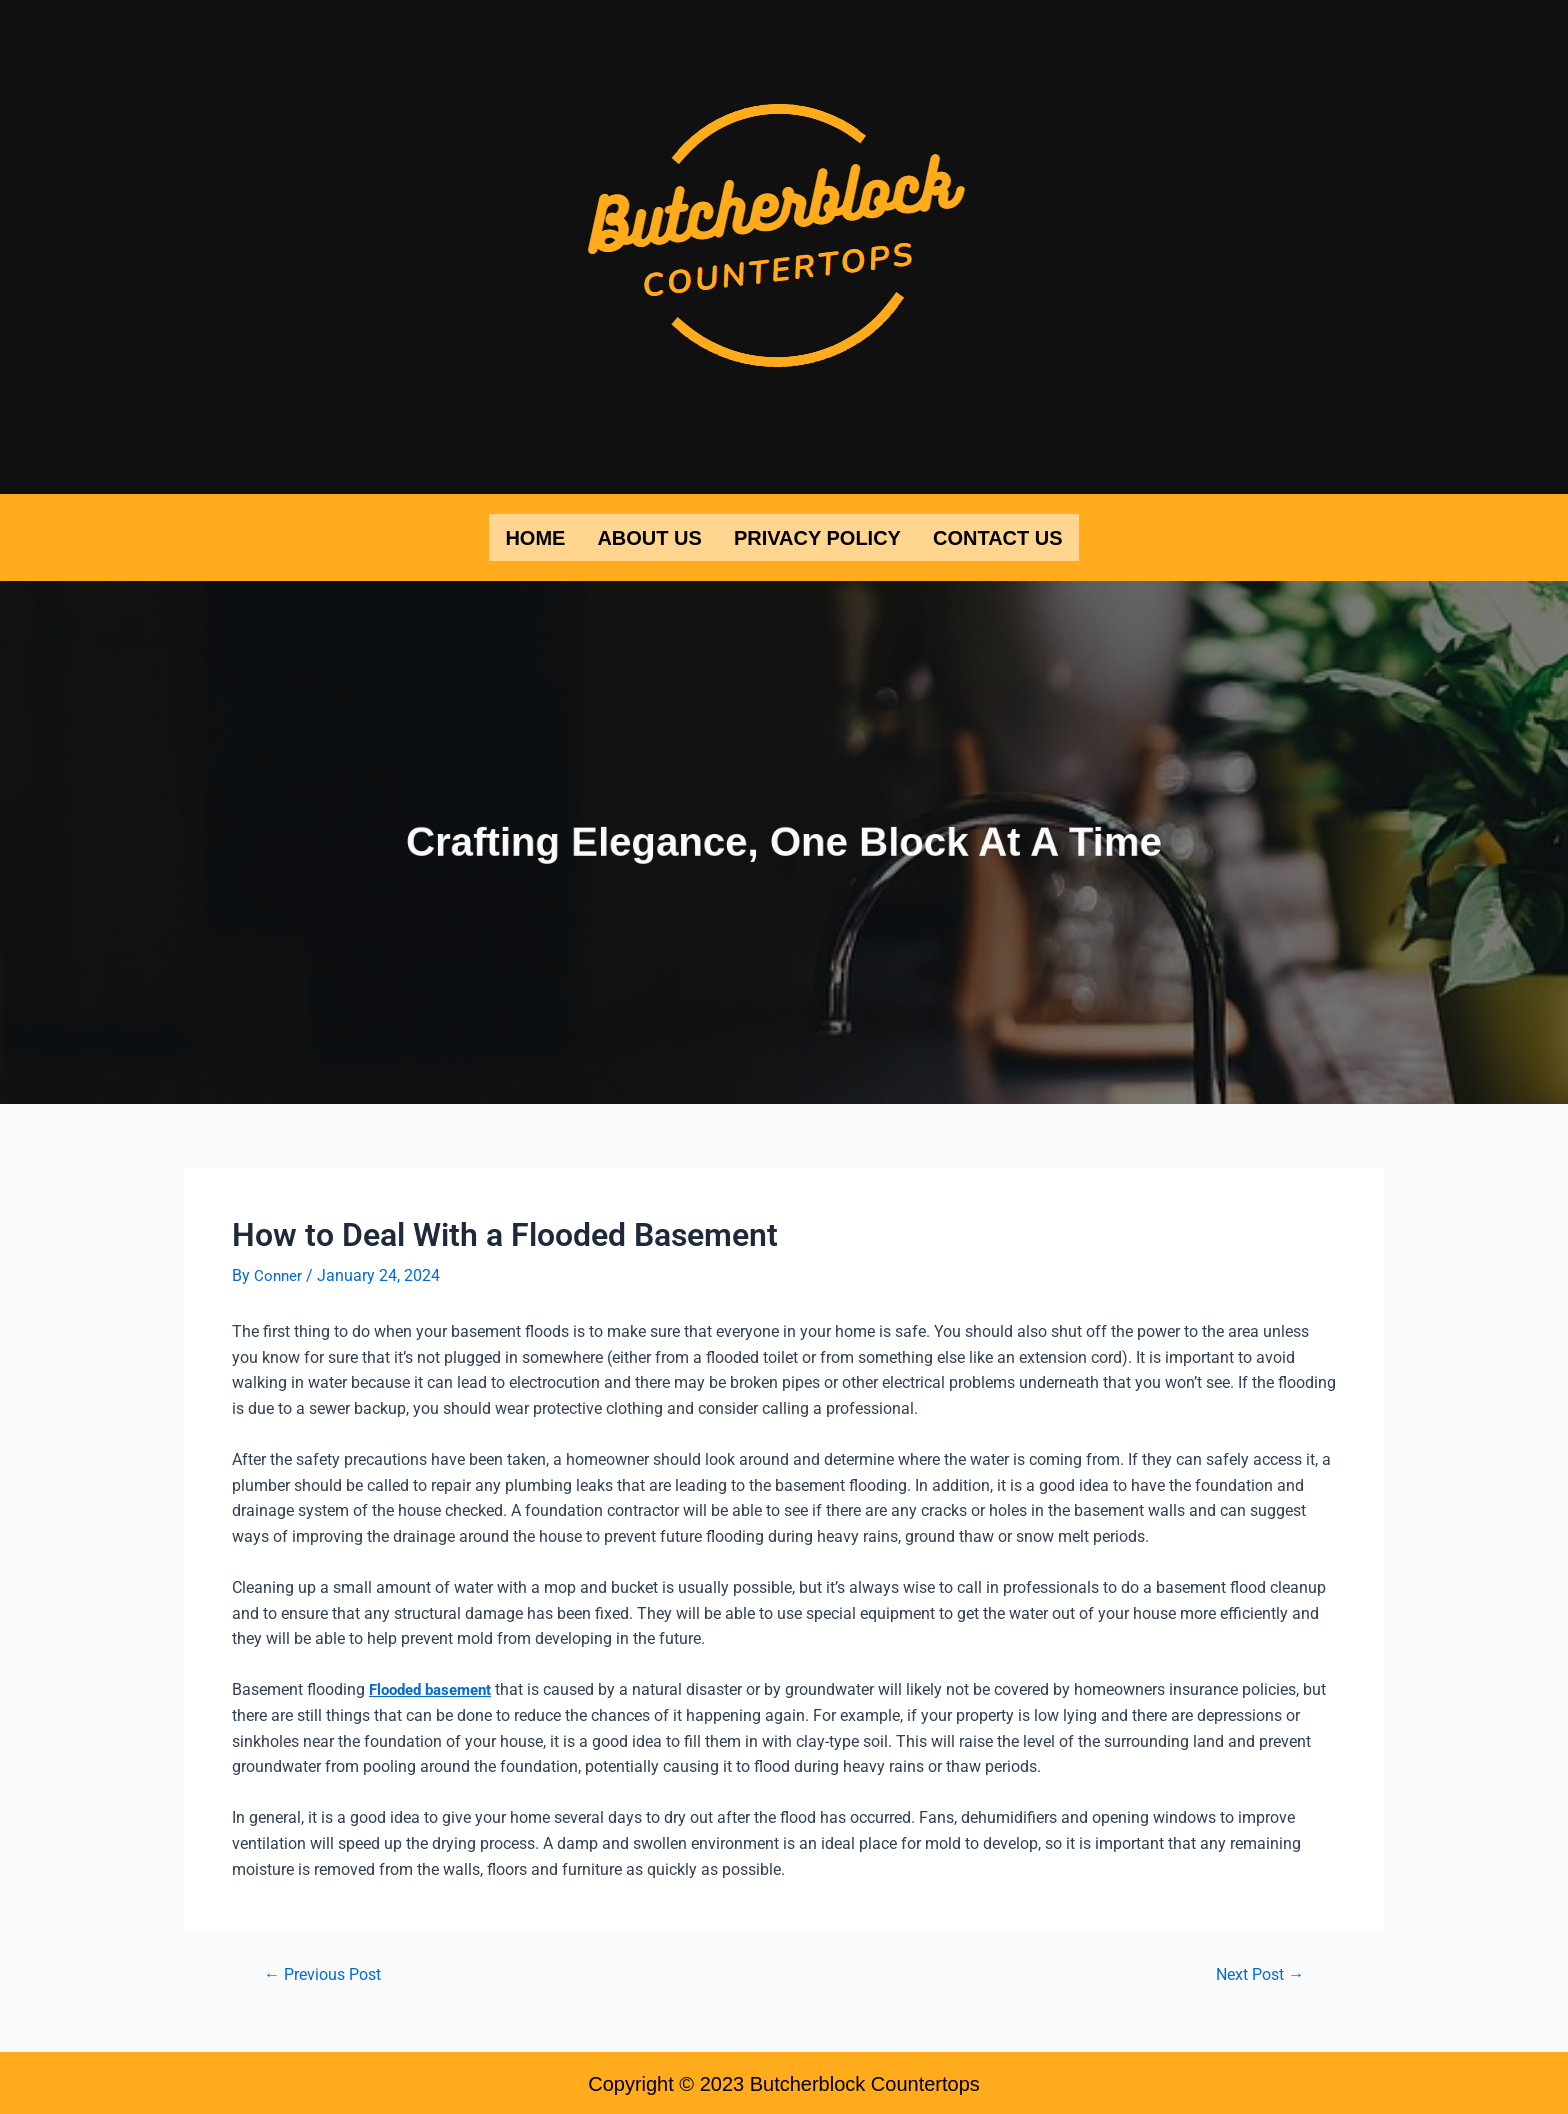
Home (535, 536)
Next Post (1255, 1971)
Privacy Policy (817, 536)
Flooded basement (436, 1686)
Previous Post (328, 1971)
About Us (649, 536)
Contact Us (998, 536)
